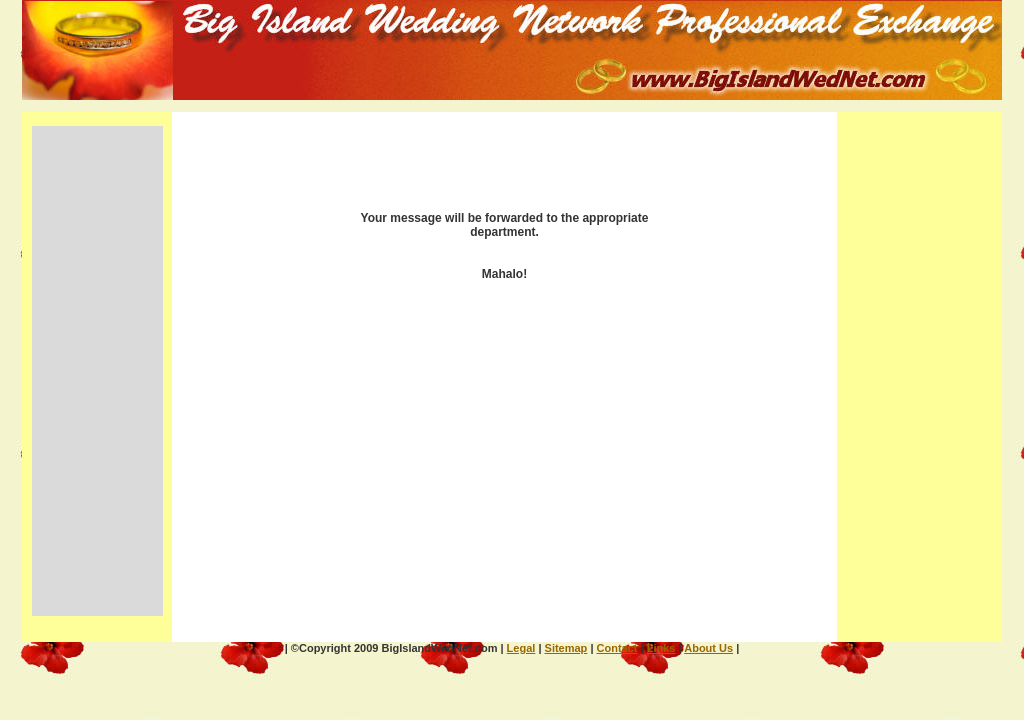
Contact (617, 648)
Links (661, 648)
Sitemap (566, 648)
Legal (521, 648)
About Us (708, 648)
